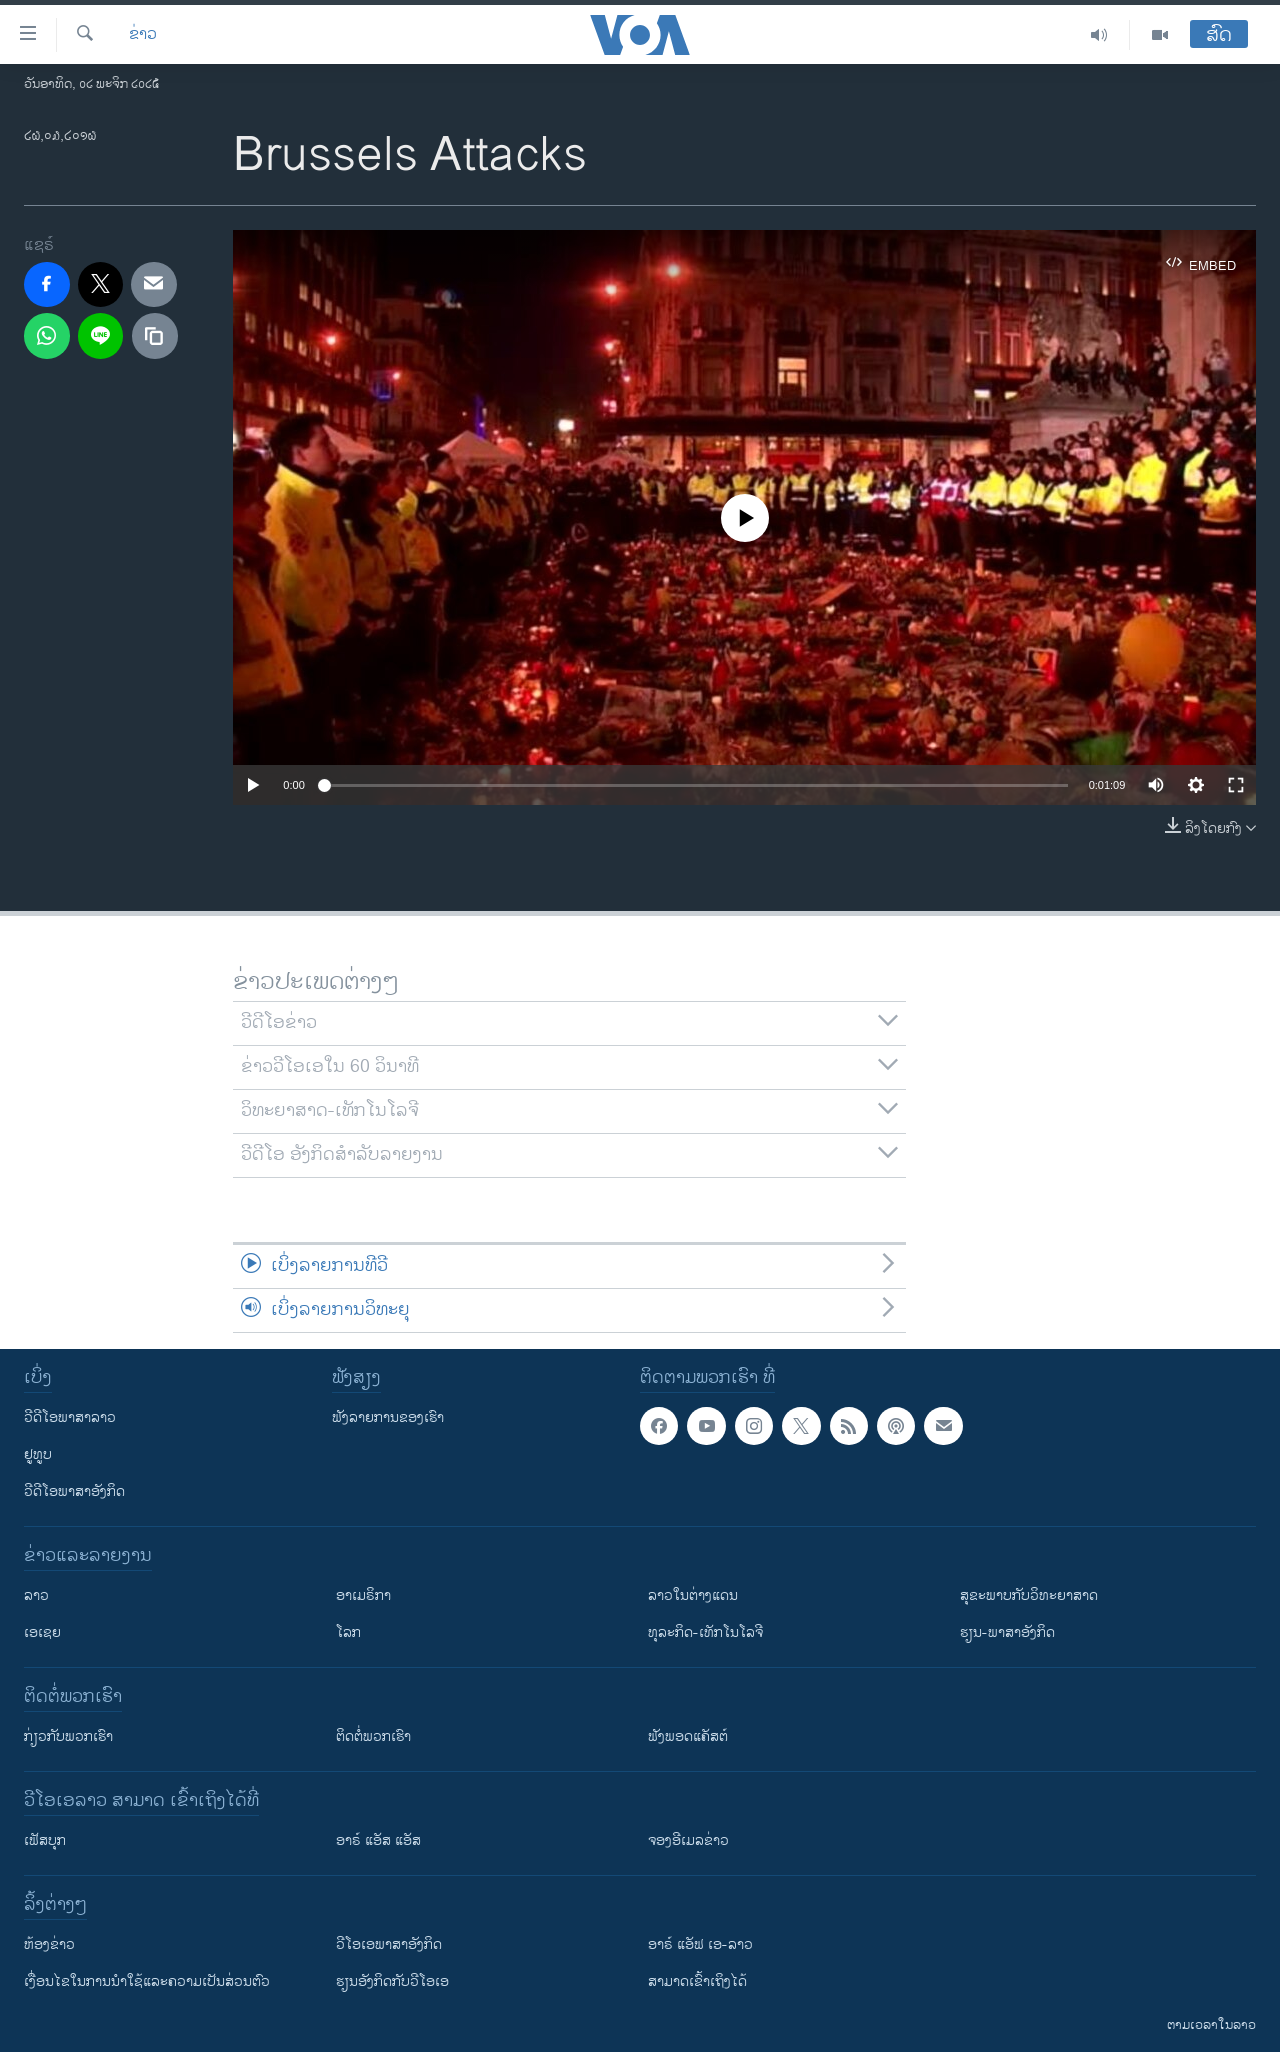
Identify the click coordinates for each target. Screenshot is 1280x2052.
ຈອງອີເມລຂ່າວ (688, 1840)
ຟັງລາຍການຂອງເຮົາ (388, 1417)
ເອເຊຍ (42, 1632)
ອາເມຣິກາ (363, 1595)
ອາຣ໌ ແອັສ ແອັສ (378, 1840)
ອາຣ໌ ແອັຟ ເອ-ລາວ (700, 1944)
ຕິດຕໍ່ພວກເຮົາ (373, 1736)
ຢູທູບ (38, 1454)
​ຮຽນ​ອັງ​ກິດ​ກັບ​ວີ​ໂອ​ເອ (392, 1981)
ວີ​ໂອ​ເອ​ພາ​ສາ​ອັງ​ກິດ (389, 1944)
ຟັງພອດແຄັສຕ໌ (688, 1736)
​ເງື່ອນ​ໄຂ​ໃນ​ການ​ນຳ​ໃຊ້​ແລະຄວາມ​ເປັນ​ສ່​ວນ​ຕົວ (147, 1981)
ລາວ (36, 1595)
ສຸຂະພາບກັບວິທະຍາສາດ (1029, 1595)
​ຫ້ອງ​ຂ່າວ (49, 1944)
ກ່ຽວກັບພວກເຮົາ (68, 1736)
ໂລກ (348, 1632)
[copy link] (155, 336)
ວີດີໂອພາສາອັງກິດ (74, 1491)
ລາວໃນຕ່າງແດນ (693, 1595)
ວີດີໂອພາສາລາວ (70, 1417)
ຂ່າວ (143, 35)
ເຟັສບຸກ (45, 1840)
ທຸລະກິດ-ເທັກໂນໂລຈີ (705, 1632)
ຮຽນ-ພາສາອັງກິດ (1007, 1632)
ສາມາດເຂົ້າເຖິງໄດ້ (697, 1981)
